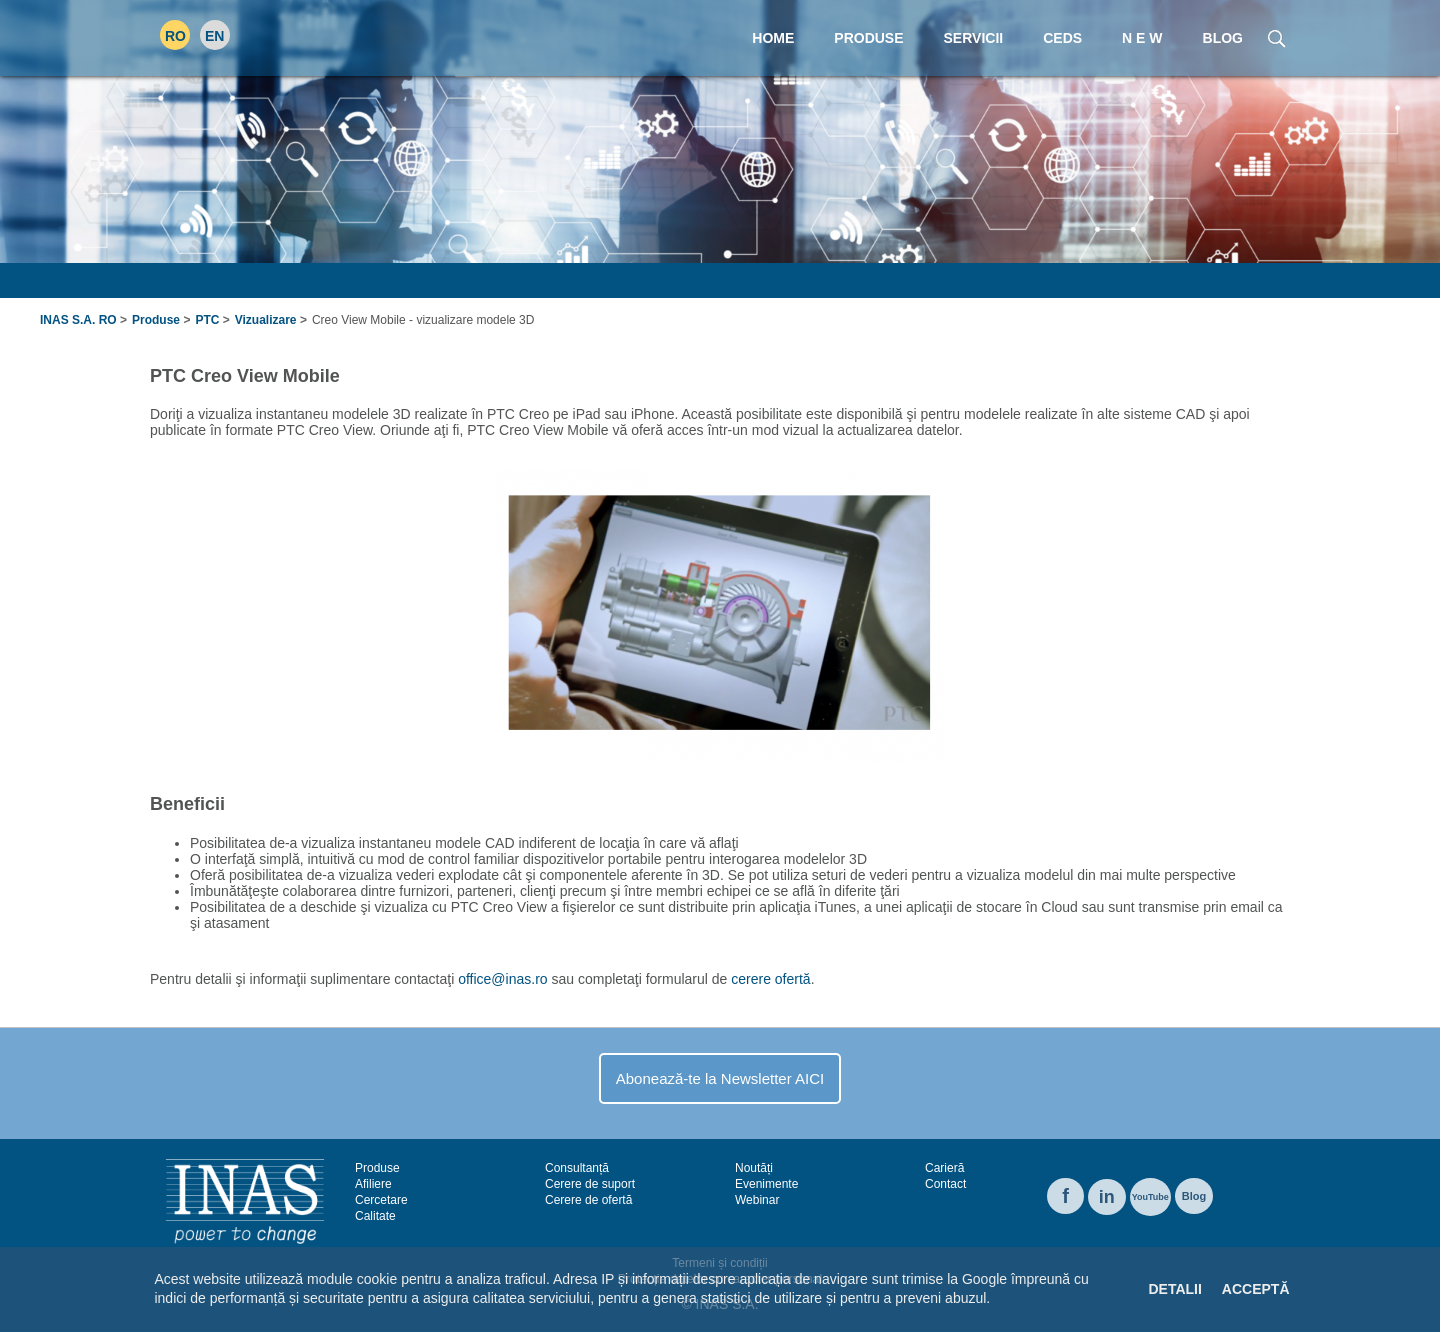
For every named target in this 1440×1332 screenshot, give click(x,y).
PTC (207, 320)
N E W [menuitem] (1142, 38)
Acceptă (1256, 1289)
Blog (1194, 1196)
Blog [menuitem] (1223, 38)
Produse (156, 320)
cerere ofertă (770, 979)
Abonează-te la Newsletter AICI (720, 1078)
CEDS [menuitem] (1062, 38)
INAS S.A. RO (78, 320)
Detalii (1174, 1289)
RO (175, 36)
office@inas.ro (502, 979)
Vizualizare (266, 320)
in (1107, 1197)
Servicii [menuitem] (974, 38)
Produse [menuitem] (868, 38)
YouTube (1150, 1197)
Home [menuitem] (773, 38)
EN (214, 36)
